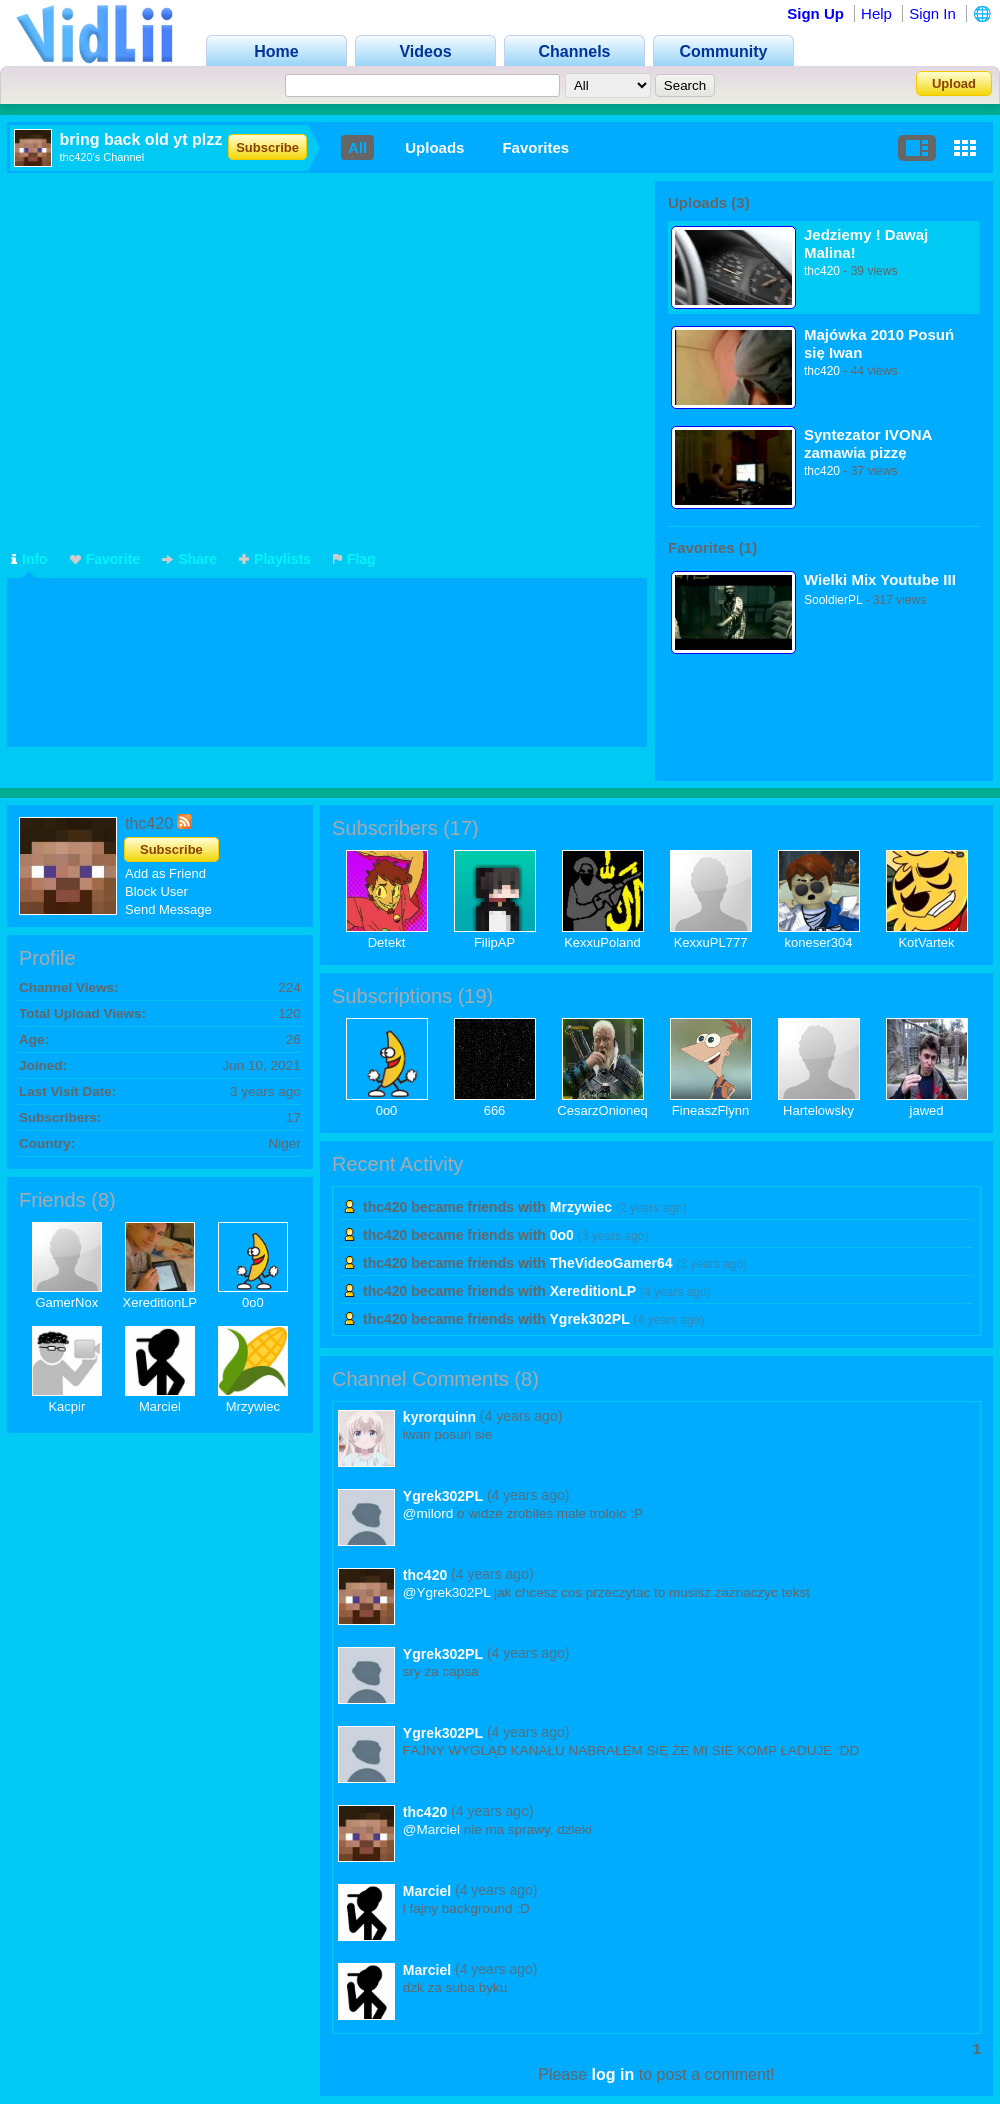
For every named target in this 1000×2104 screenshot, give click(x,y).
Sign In (932, 13)
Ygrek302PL (590, 1319)
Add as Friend (165, 873)
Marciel (160, 1406)
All (357, 147)
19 (475, 996)
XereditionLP (160, 1302)
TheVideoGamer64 (611, 1263)
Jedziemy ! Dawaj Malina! (866, 243)
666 (495, 1110)
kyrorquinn (439, 1417)
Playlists (275, 559)
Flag (354, 559)
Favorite (105, 559)
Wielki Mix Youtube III (880, 579)
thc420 (822, 271)
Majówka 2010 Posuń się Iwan (879, 343)
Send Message (168, 909)
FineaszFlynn (710, 1110)
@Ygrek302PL (447, 1592)
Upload (954, 83)
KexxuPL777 (711, 942)
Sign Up (815, 13)
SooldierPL (833, 600)
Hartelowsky (818, 1110)
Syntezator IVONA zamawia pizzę (868, 443)
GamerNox (66, 1302)
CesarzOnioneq (602, 1110)
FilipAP (494, 942)
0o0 (253, 1302)
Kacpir (66, 1406)
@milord (428, 1513)
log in (613, 2074)
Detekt (387, 942)
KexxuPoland (602, 942)
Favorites (535, 147)
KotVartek (926, 942)
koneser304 (819, 942)
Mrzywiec (253, 1406)
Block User (156, 891)
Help (876, 13)
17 (461, 828)
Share (189, 559)
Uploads (434, 147)
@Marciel (431, 1829)
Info (29, 559)
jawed (927, 1110)
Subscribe (267, 147)
